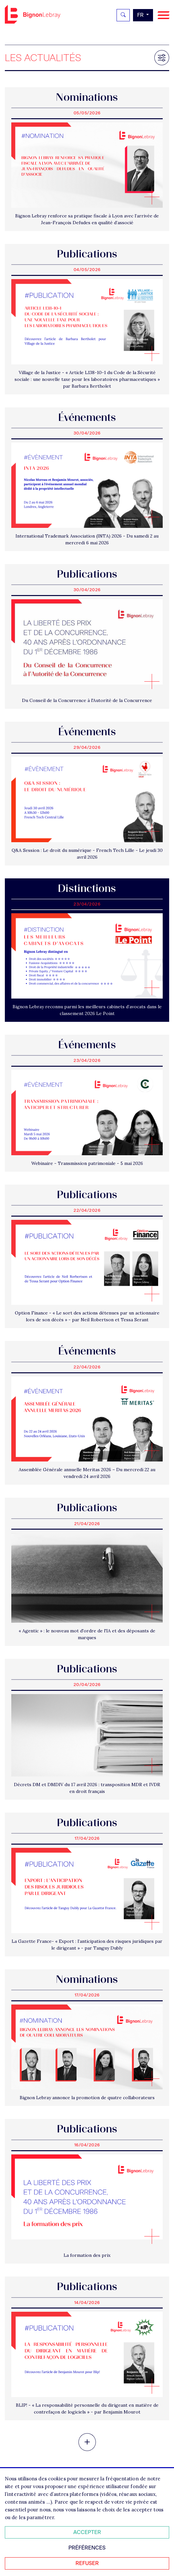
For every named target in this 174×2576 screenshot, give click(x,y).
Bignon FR (32, 14)
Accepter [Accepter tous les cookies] (87, 2532)
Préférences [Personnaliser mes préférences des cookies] (87, 2548)
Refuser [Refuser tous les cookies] (87, 2563)
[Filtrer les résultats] (161, 57)
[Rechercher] (123, 15)
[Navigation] (163, 15)
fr (141, 15)
